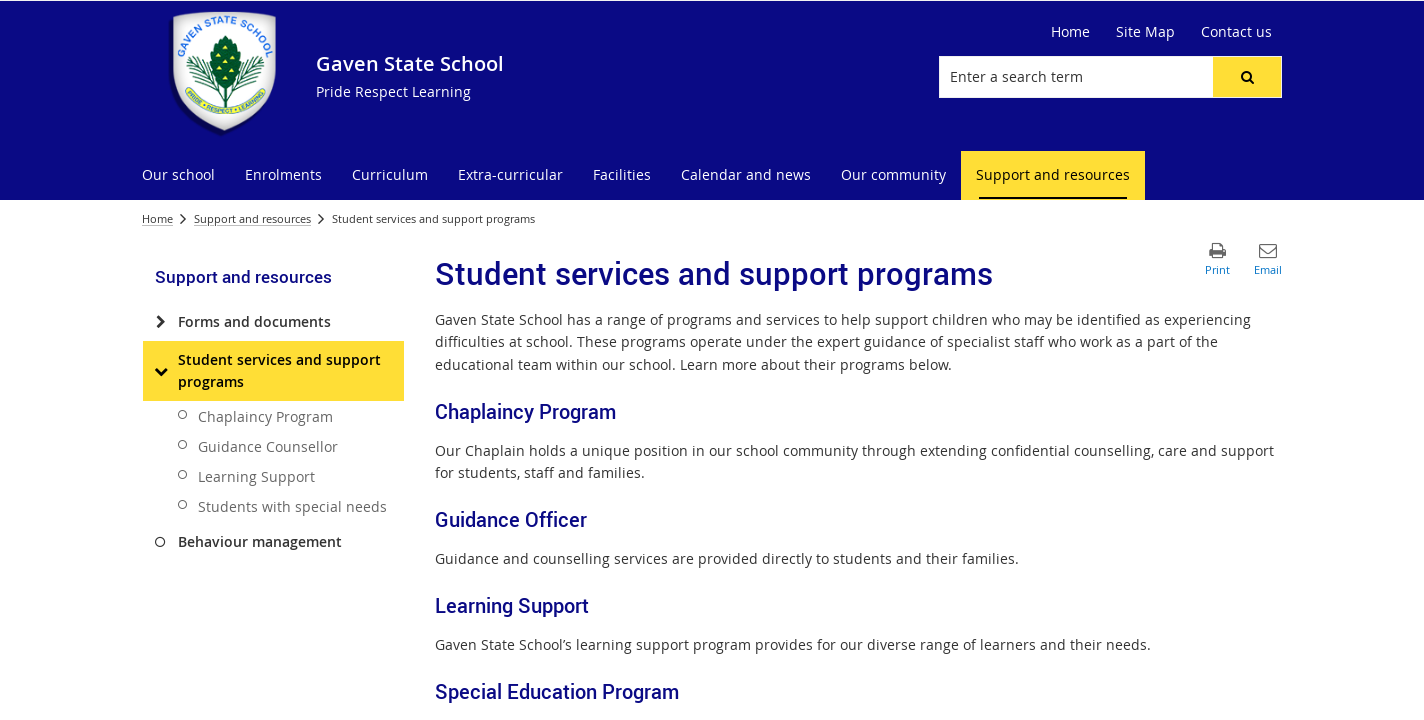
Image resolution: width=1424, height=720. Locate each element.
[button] (1247, 77)
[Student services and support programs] (160, 371)
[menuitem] (178, 175)
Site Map (1145, 31)
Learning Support (256, 476)
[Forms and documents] (160, 322)
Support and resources (252, 218)
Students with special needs (292, 506)
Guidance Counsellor (268, 446)
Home (1070, 31)
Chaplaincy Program (265, 416)
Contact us (1236, 31)
